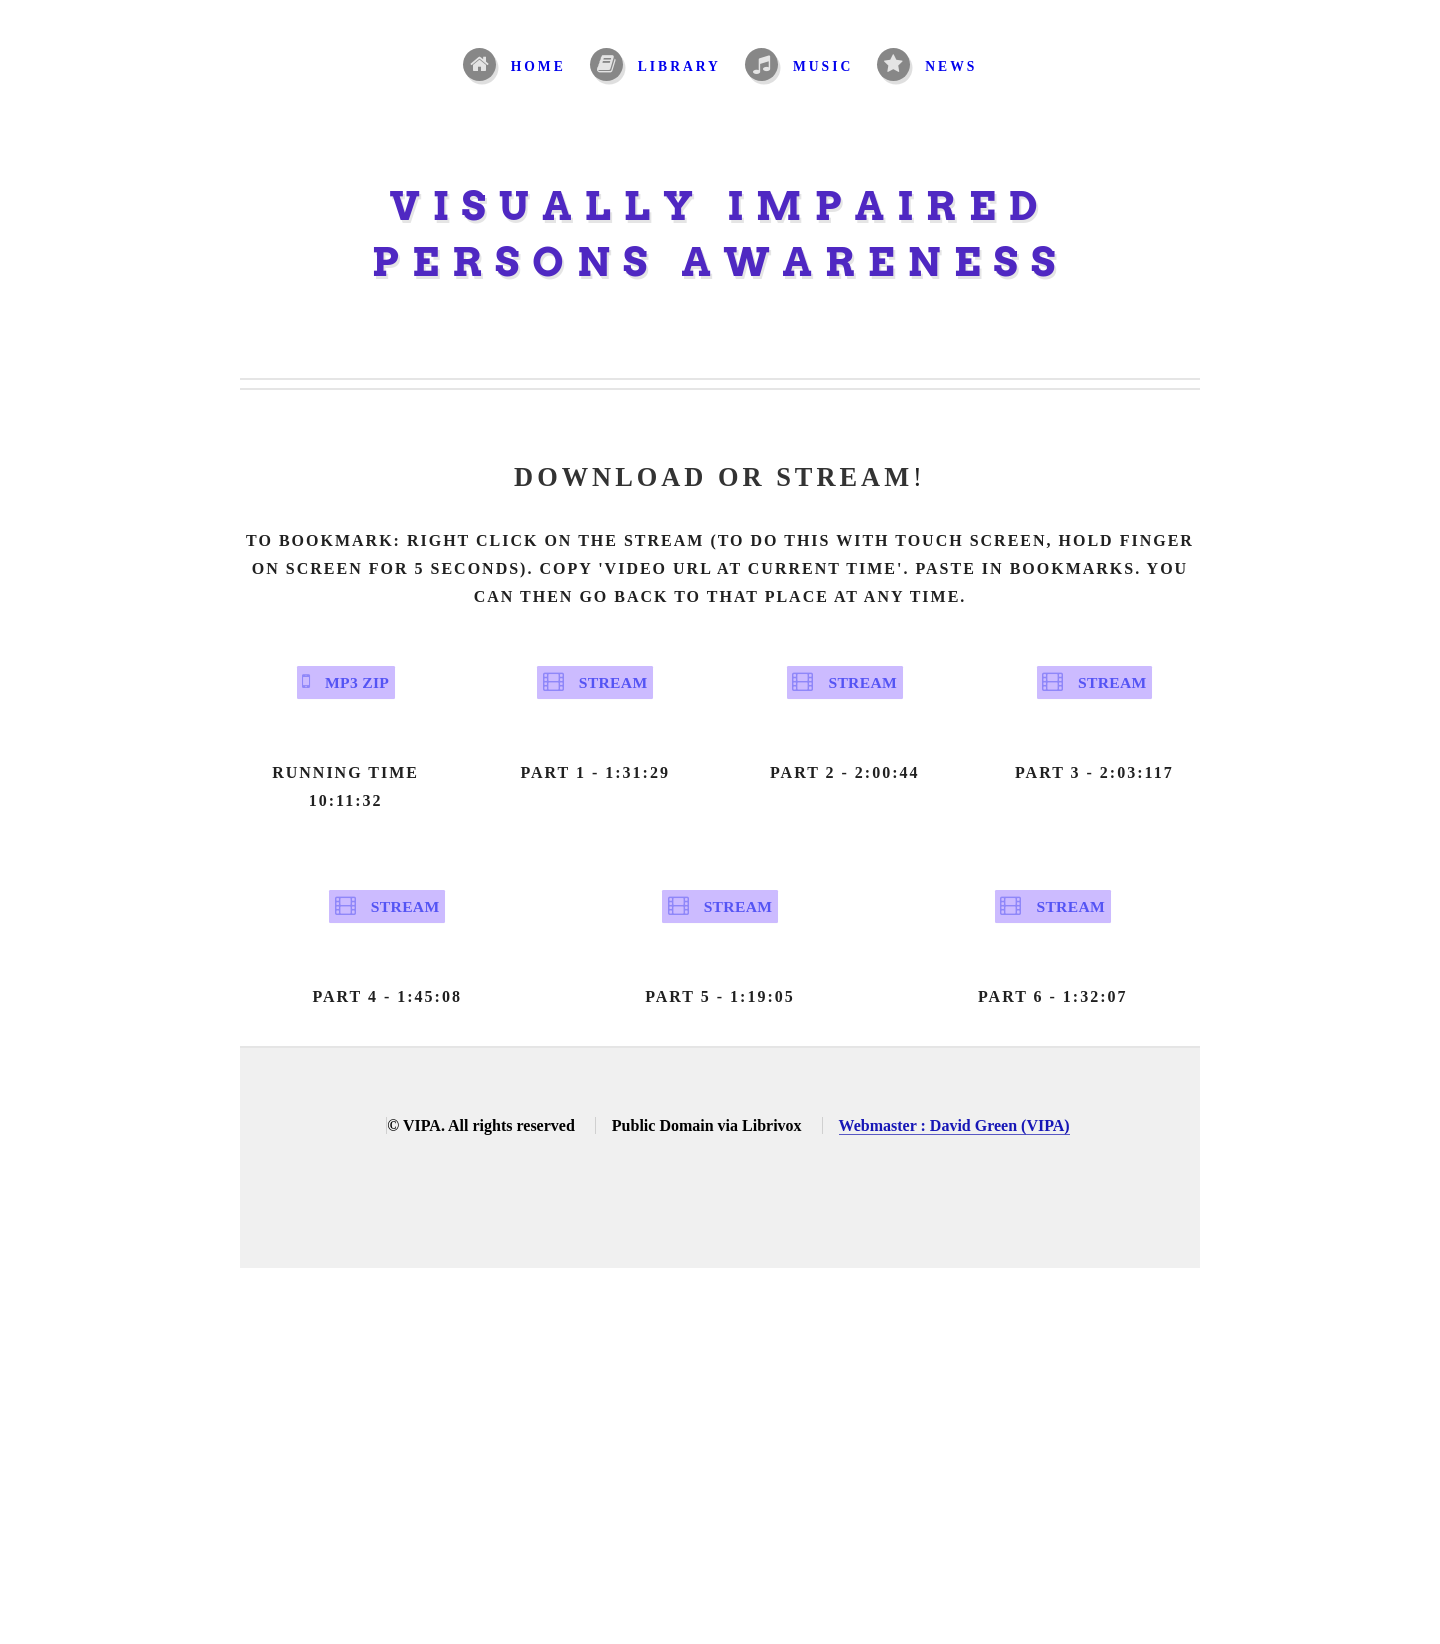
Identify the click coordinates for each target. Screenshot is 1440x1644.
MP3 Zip (356, 692)
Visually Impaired (720, 206)
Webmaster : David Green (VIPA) (954, 1165)
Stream (611, 692)
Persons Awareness (720, 262)
